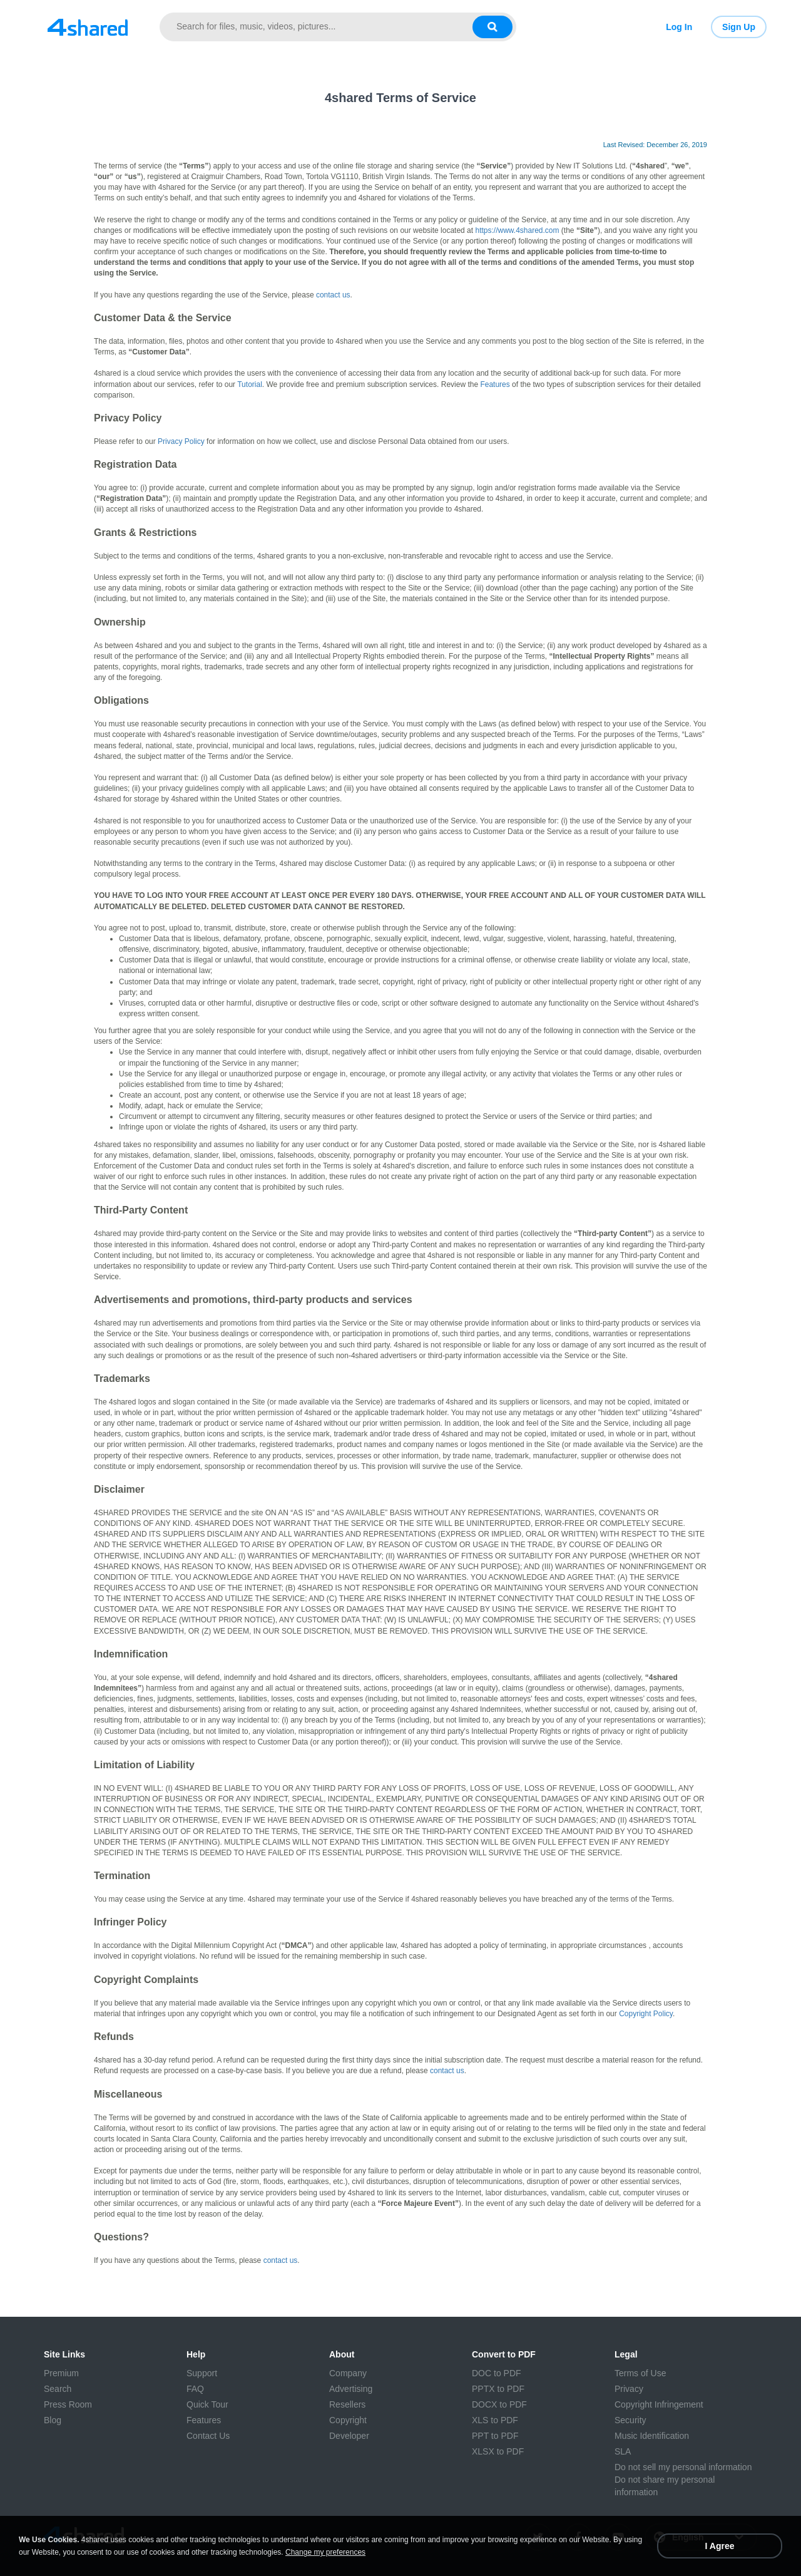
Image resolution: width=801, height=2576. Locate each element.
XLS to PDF (495, 2420)
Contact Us (208, 2436)
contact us (333, 295)
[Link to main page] (87, 27)
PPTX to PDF (498, 2389)
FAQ (195, 2389)
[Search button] (492, 27)
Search (57, 2389)
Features (494, 384)
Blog (52, 2420)
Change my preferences (325, 2552)
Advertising (350, 2389)
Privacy (629, 2389)
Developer (349, 2436)
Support (201, 2373)
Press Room (68, 2404)
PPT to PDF (495, 2436)
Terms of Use (640, 2373)
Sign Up (738, 27)
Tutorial (249, 384)
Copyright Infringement (659, 2404)
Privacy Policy (181, 441)
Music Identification (652, 2436)
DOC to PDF (496, 2373)
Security (630, 2420)
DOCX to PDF (499, 2404)
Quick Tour (207, 2404)
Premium (61, 2373)
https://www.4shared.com (517, 230)
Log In (679, 27)
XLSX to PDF (498, 2451)
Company (348, 2373)
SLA (623, 2451)
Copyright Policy (646, 2013)
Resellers (347, 2404)
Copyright (348, 2420)
